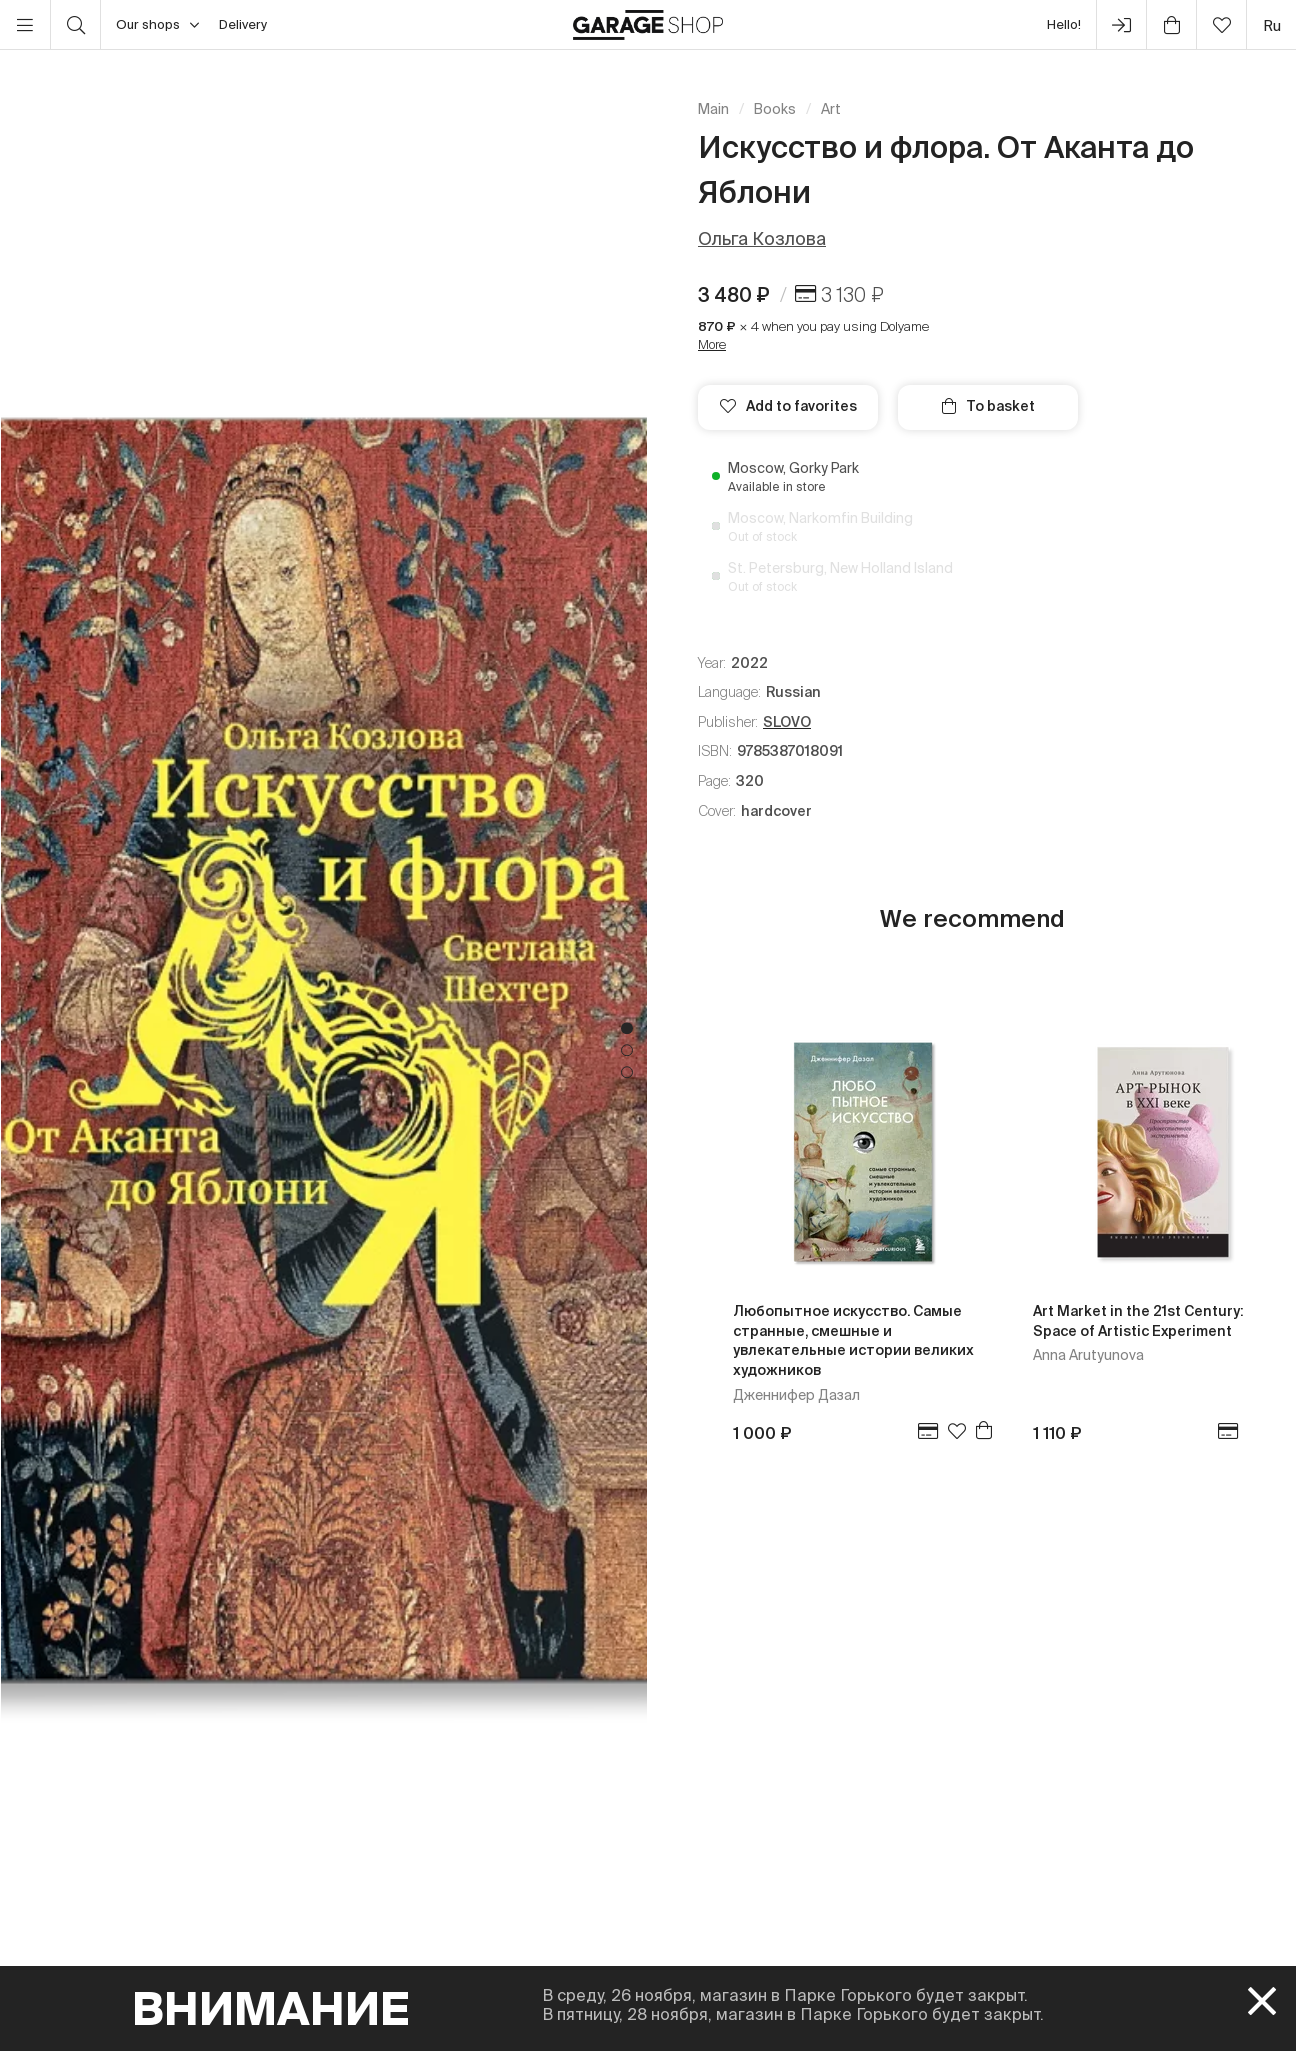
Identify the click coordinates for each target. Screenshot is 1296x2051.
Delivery (243, 24)
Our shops (157, 25)
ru (1272, 25)
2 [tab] (627, 1051)
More (712, 344)
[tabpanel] (324, 1050)
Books (775, 109)
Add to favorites (788, 406)
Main (713, 109)
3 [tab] (627, 1073)
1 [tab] (627, 1029)
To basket (988, 406)
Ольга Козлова (762, 238)
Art (831, 109)
